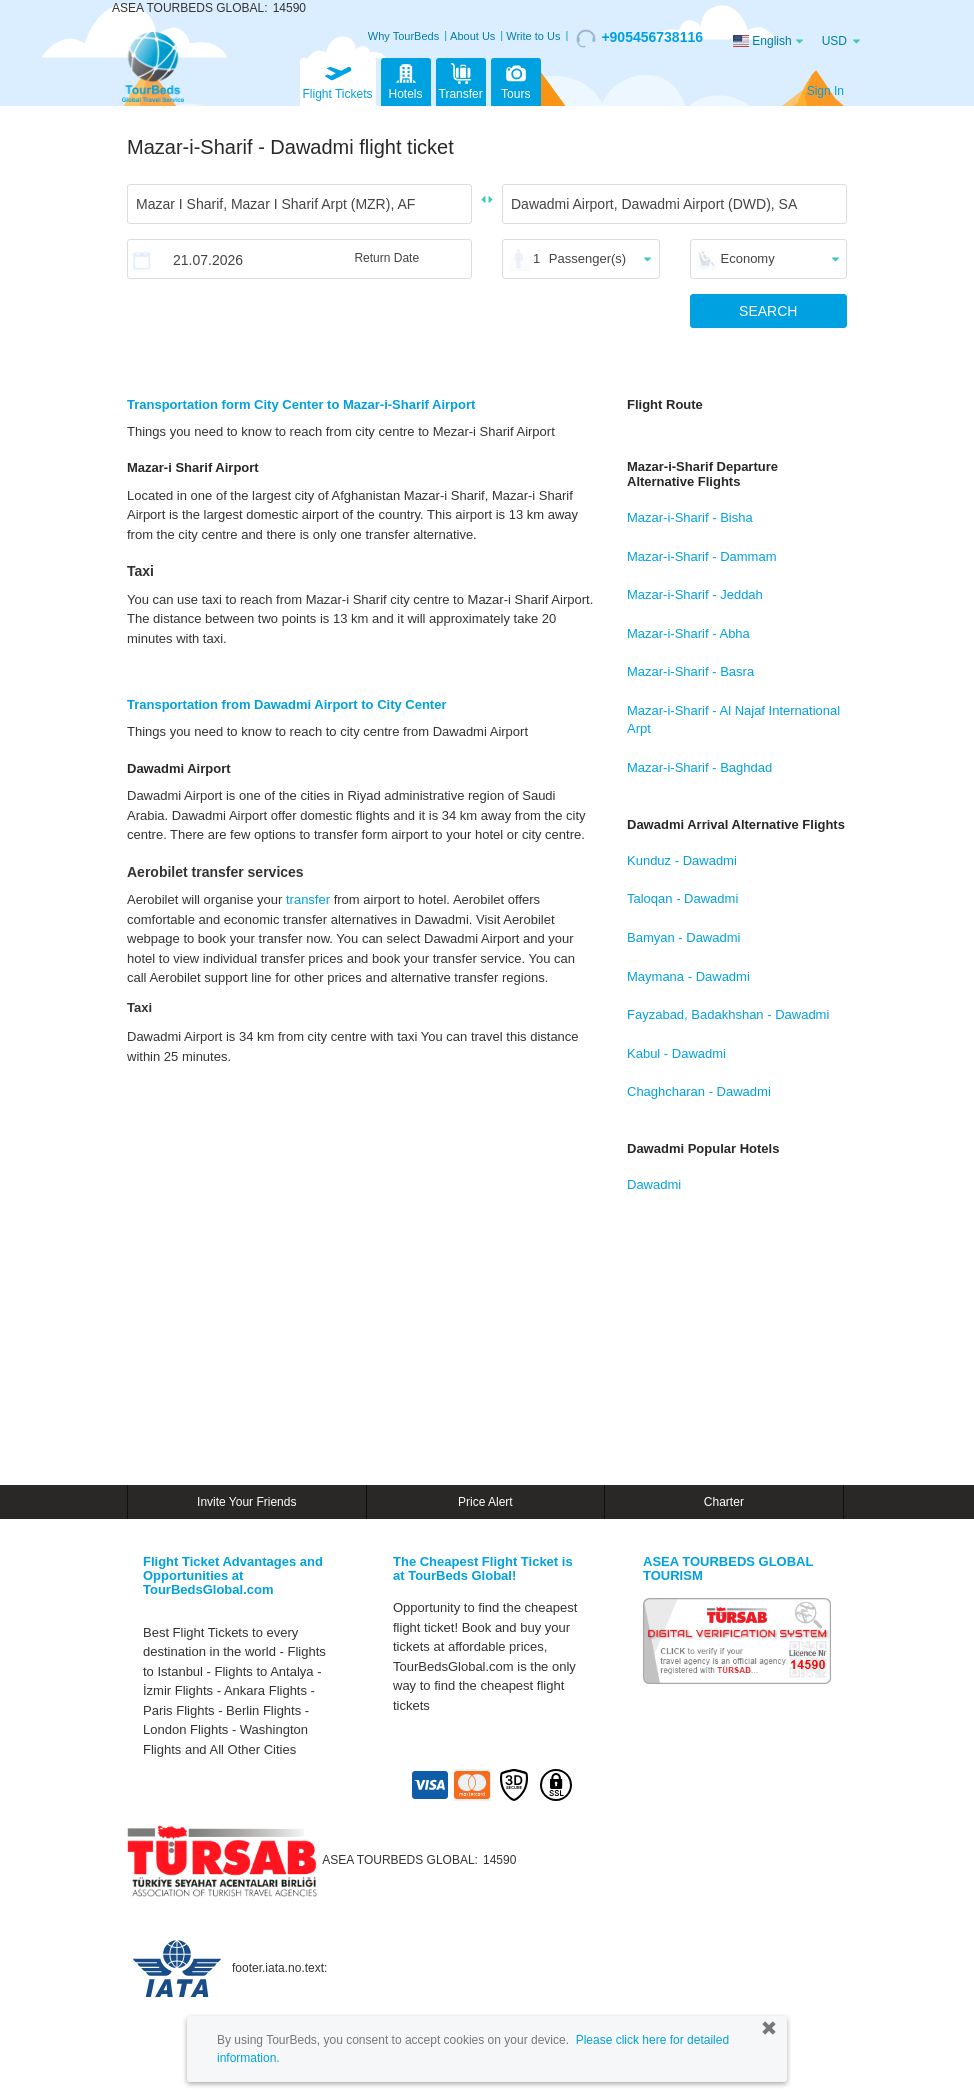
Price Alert (485, 1502)
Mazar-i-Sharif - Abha (688, 633)
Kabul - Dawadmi (676, 1053)
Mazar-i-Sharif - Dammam (702, 556)
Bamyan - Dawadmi (683, 937)
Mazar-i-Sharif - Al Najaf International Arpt (733, 720)
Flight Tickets (338, 80)
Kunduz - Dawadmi (682, 860)
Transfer (461, 80)
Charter (724, 1502)
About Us (472, 36)
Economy (748, 258)
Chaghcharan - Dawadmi (699, 1091)
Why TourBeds (403, 36)
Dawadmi (654, 1184)
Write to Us (533, 36)
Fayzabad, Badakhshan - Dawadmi (728, 1014)
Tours (516, 80)
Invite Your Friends (246, 1502)
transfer (308, 899)
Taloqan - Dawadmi (682, 898)
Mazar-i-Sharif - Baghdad (699, 767)
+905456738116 (639, 38)
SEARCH (768, 311)
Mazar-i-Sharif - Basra (690, 671)
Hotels (406, 80)
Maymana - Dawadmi (688, 976)
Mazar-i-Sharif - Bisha (690, 517)
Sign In (825, 91)
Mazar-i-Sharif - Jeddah (695, 594)
